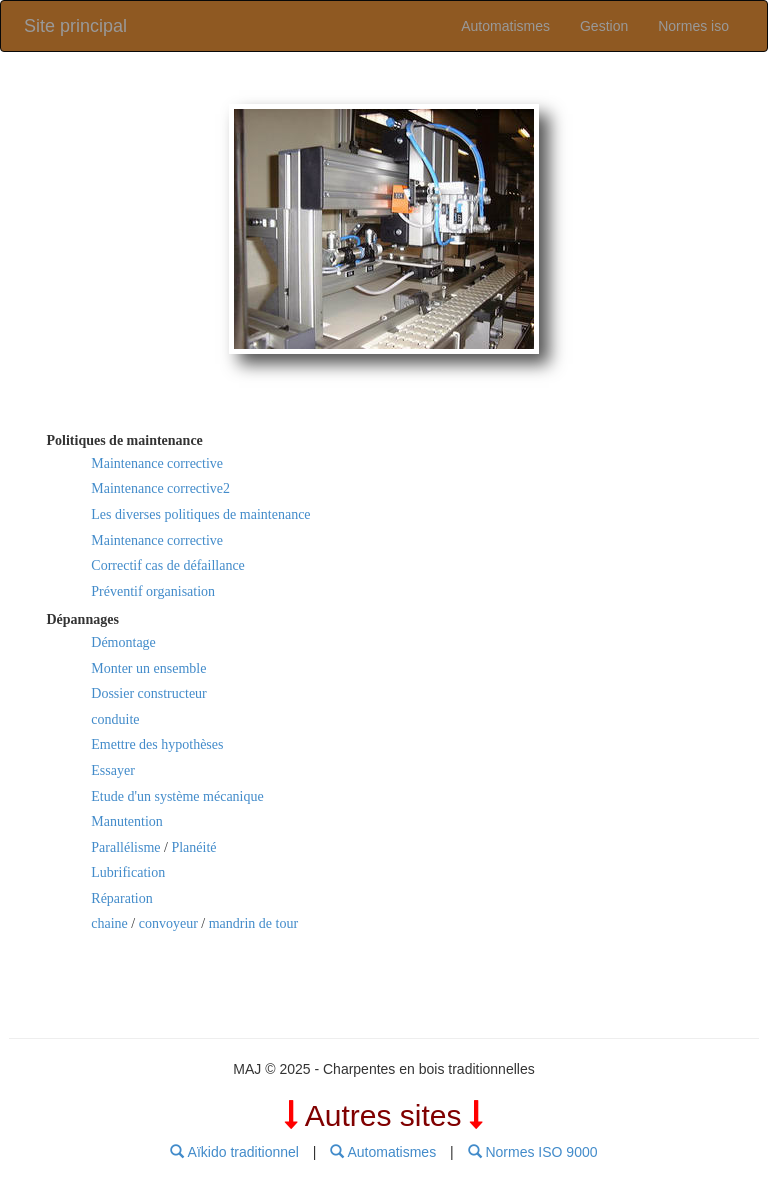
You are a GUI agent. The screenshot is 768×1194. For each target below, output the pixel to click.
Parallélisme (125, 847)
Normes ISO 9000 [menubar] (533, 1152)
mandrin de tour (253, 923)
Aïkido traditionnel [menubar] (234, 1152)
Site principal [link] (75, 26)
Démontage (123, 642)
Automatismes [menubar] (383, 1152)
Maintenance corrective (157, 463)
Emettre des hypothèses (157, 744)
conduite (115, 719)
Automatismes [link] (505, 26)
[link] (384, 229)
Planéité (193, 847)
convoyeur (168, 923)
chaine (109, 923)
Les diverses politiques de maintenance (200, 514)
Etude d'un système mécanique (177, 796)
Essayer (113, 770)
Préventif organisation (153, 591)
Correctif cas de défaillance (168, 565)
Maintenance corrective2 (160, 488)
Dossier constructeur (148, 693)
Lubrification (128, 872)
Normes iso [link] (693, 26)
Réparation (121, 898)
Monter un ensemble (148, 668)
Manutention (127, 821)
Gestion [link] (604, 26)
